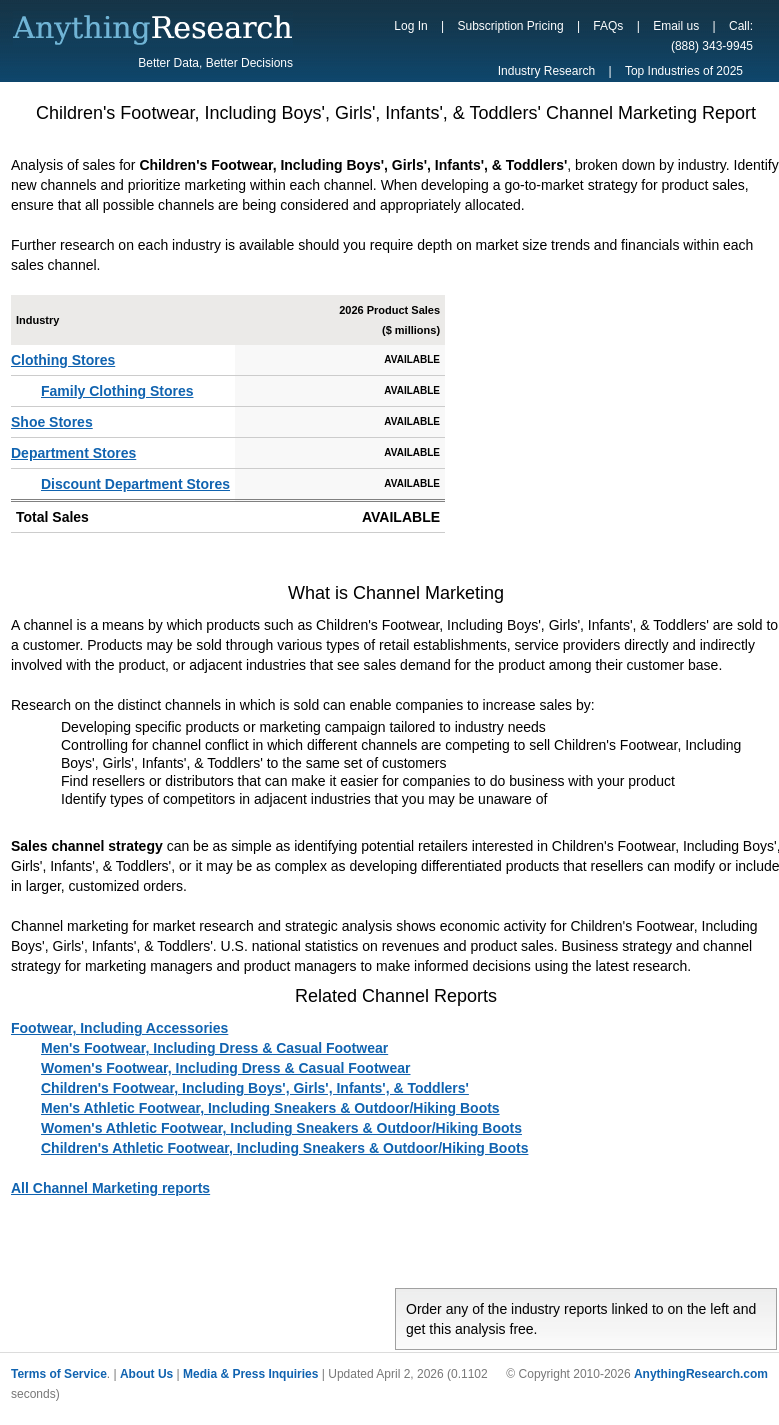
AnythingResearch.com (701, 1374)
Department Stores (73, 453)
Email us (676, 26)
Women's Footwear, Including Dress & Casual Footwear (225, 1068)
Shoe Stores (52, 422)
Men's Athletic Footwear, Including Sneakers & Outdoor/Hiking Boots (270, 1108)
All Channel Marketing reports (110, 1188)
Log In (410, 26)
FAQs (608, 26)
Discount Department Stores (135, 484)
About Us (146, 1374)
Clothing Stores (63, 360)
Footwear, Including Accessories (119, 1028)
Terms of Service (59, 1374)
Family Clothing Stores (117, 391)
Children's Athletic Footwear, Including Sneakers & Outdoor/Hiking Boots (284, 1148)
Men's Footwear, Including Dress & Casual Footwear (214, 1048)
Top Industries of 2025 (684, 71)
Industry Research (546, 71)
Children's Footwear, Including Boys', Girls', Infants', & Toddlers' (255, 1088)
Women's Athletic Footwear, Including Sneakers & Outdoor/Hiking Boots (281, 1128)
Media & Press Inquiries (250, 1374)
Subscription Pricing (511, 26)
